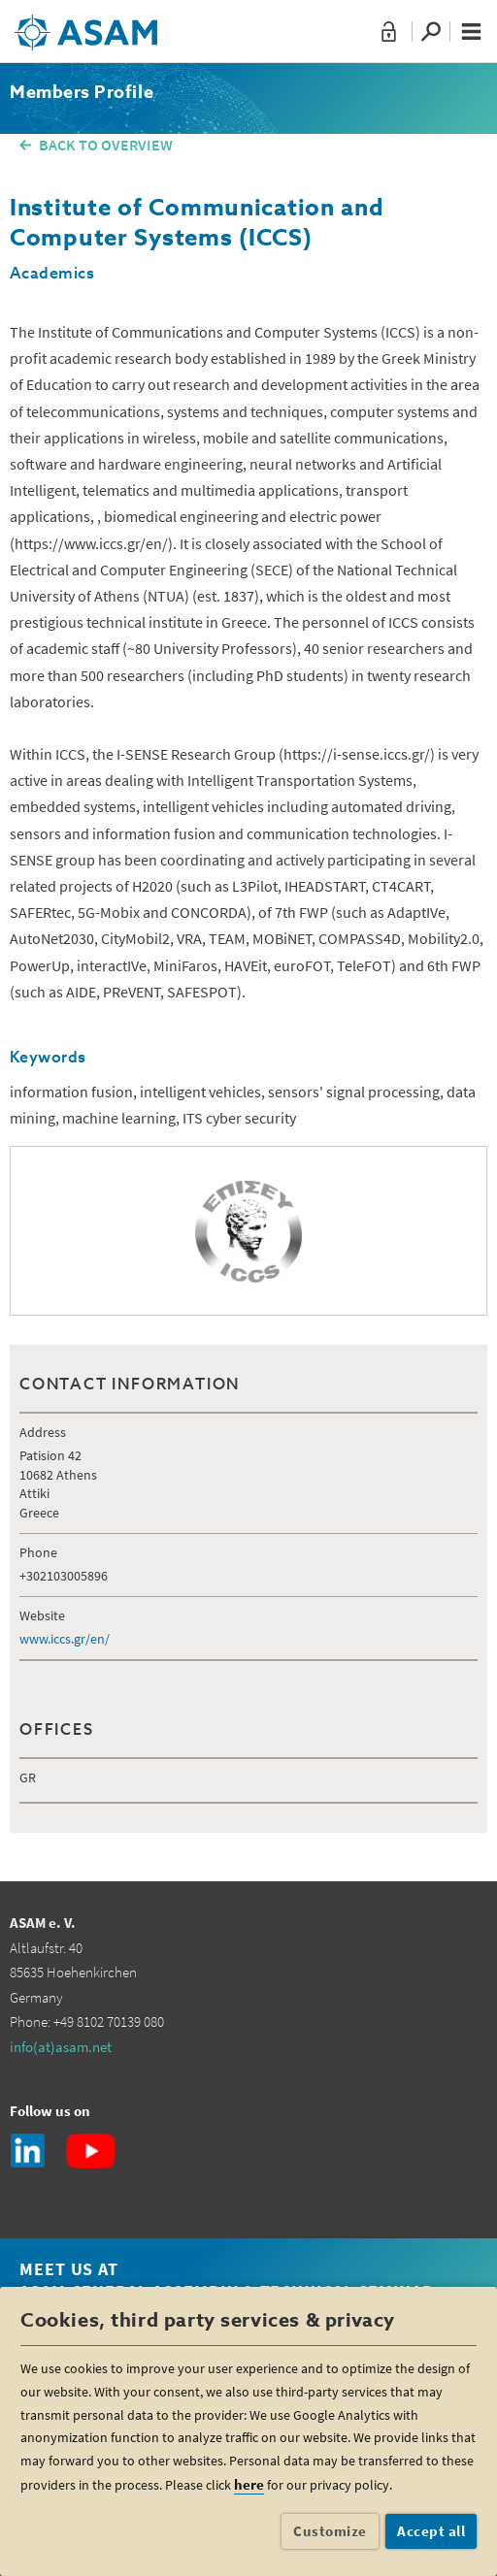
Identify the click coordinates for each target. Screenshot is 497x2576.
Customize (330, 2531)
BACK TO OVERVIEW (106, 144)
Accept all (431, 2531)
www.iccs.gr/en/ (64, 1638)
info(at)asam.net (61, 2047)
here (249, 2484)
